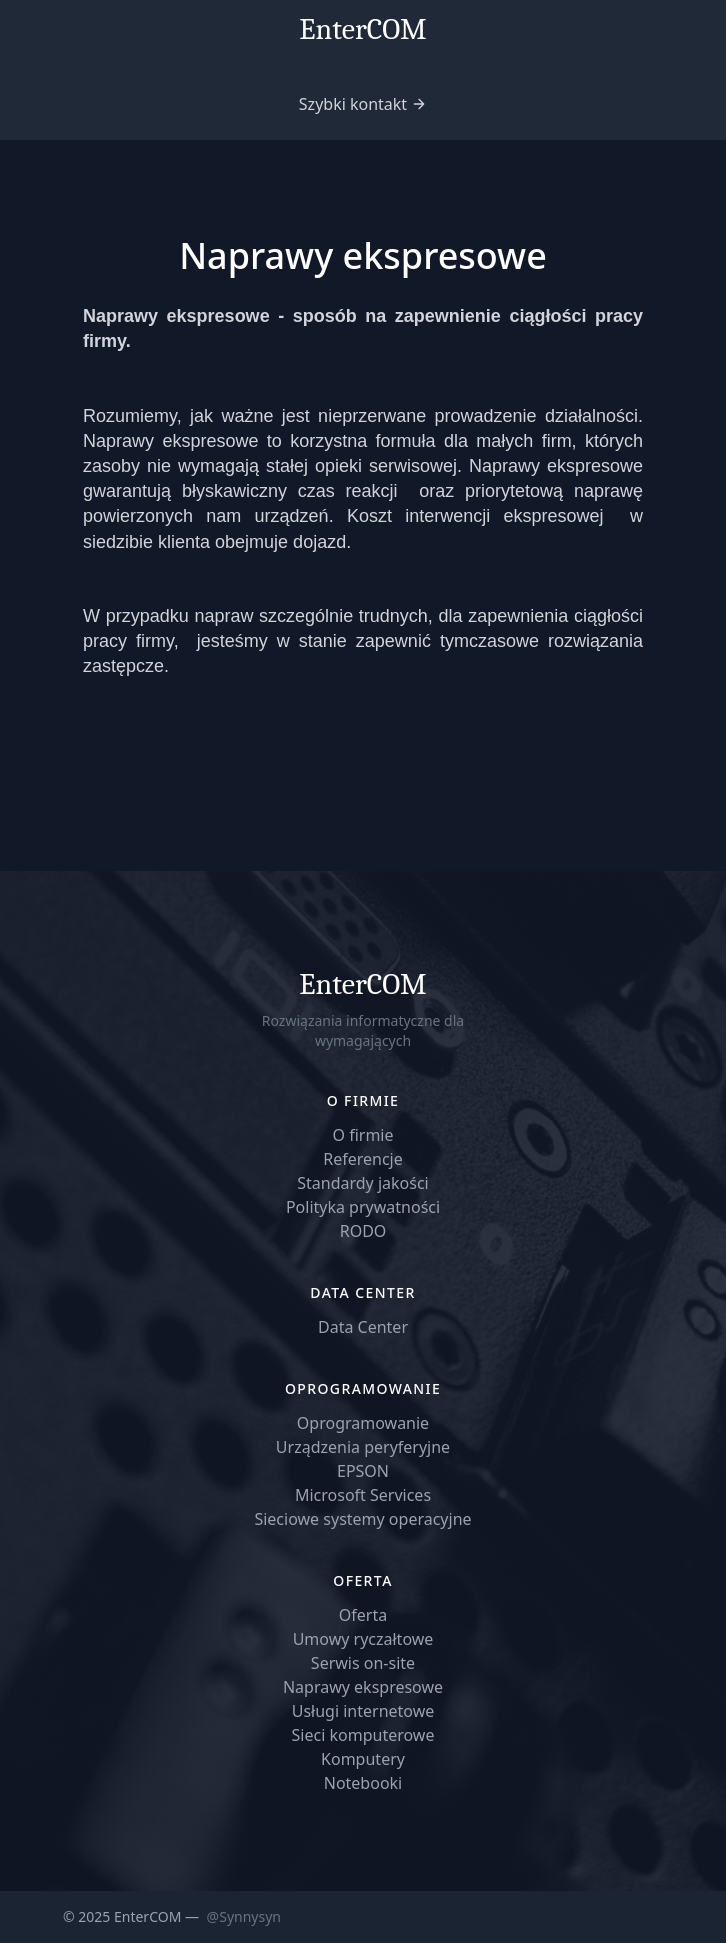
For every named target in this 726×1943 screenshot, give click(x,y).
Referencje (363, 1159)
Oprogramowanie (363, 1423)
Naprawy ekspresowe (363, 1687)
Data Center (363, 1327)
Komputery (363, 1759)
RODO (363, 1231)
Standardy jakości (363, 1183)
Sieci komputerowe (363, 1735)
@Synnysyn (244, 1916)
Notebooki (363, 1783)
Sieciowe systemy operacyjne (362, 1519)
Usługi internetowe (363, 1711)
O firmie (362, 1135)
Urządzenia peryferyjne (363, 1447)
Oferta (363, 1615)
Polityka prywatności (363, 1207)
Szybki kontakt (353, 104)
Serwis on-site (363, 1663)
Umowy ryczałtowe (363, 1639)
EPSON (363, 1471)
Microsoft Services (363, 1495)
